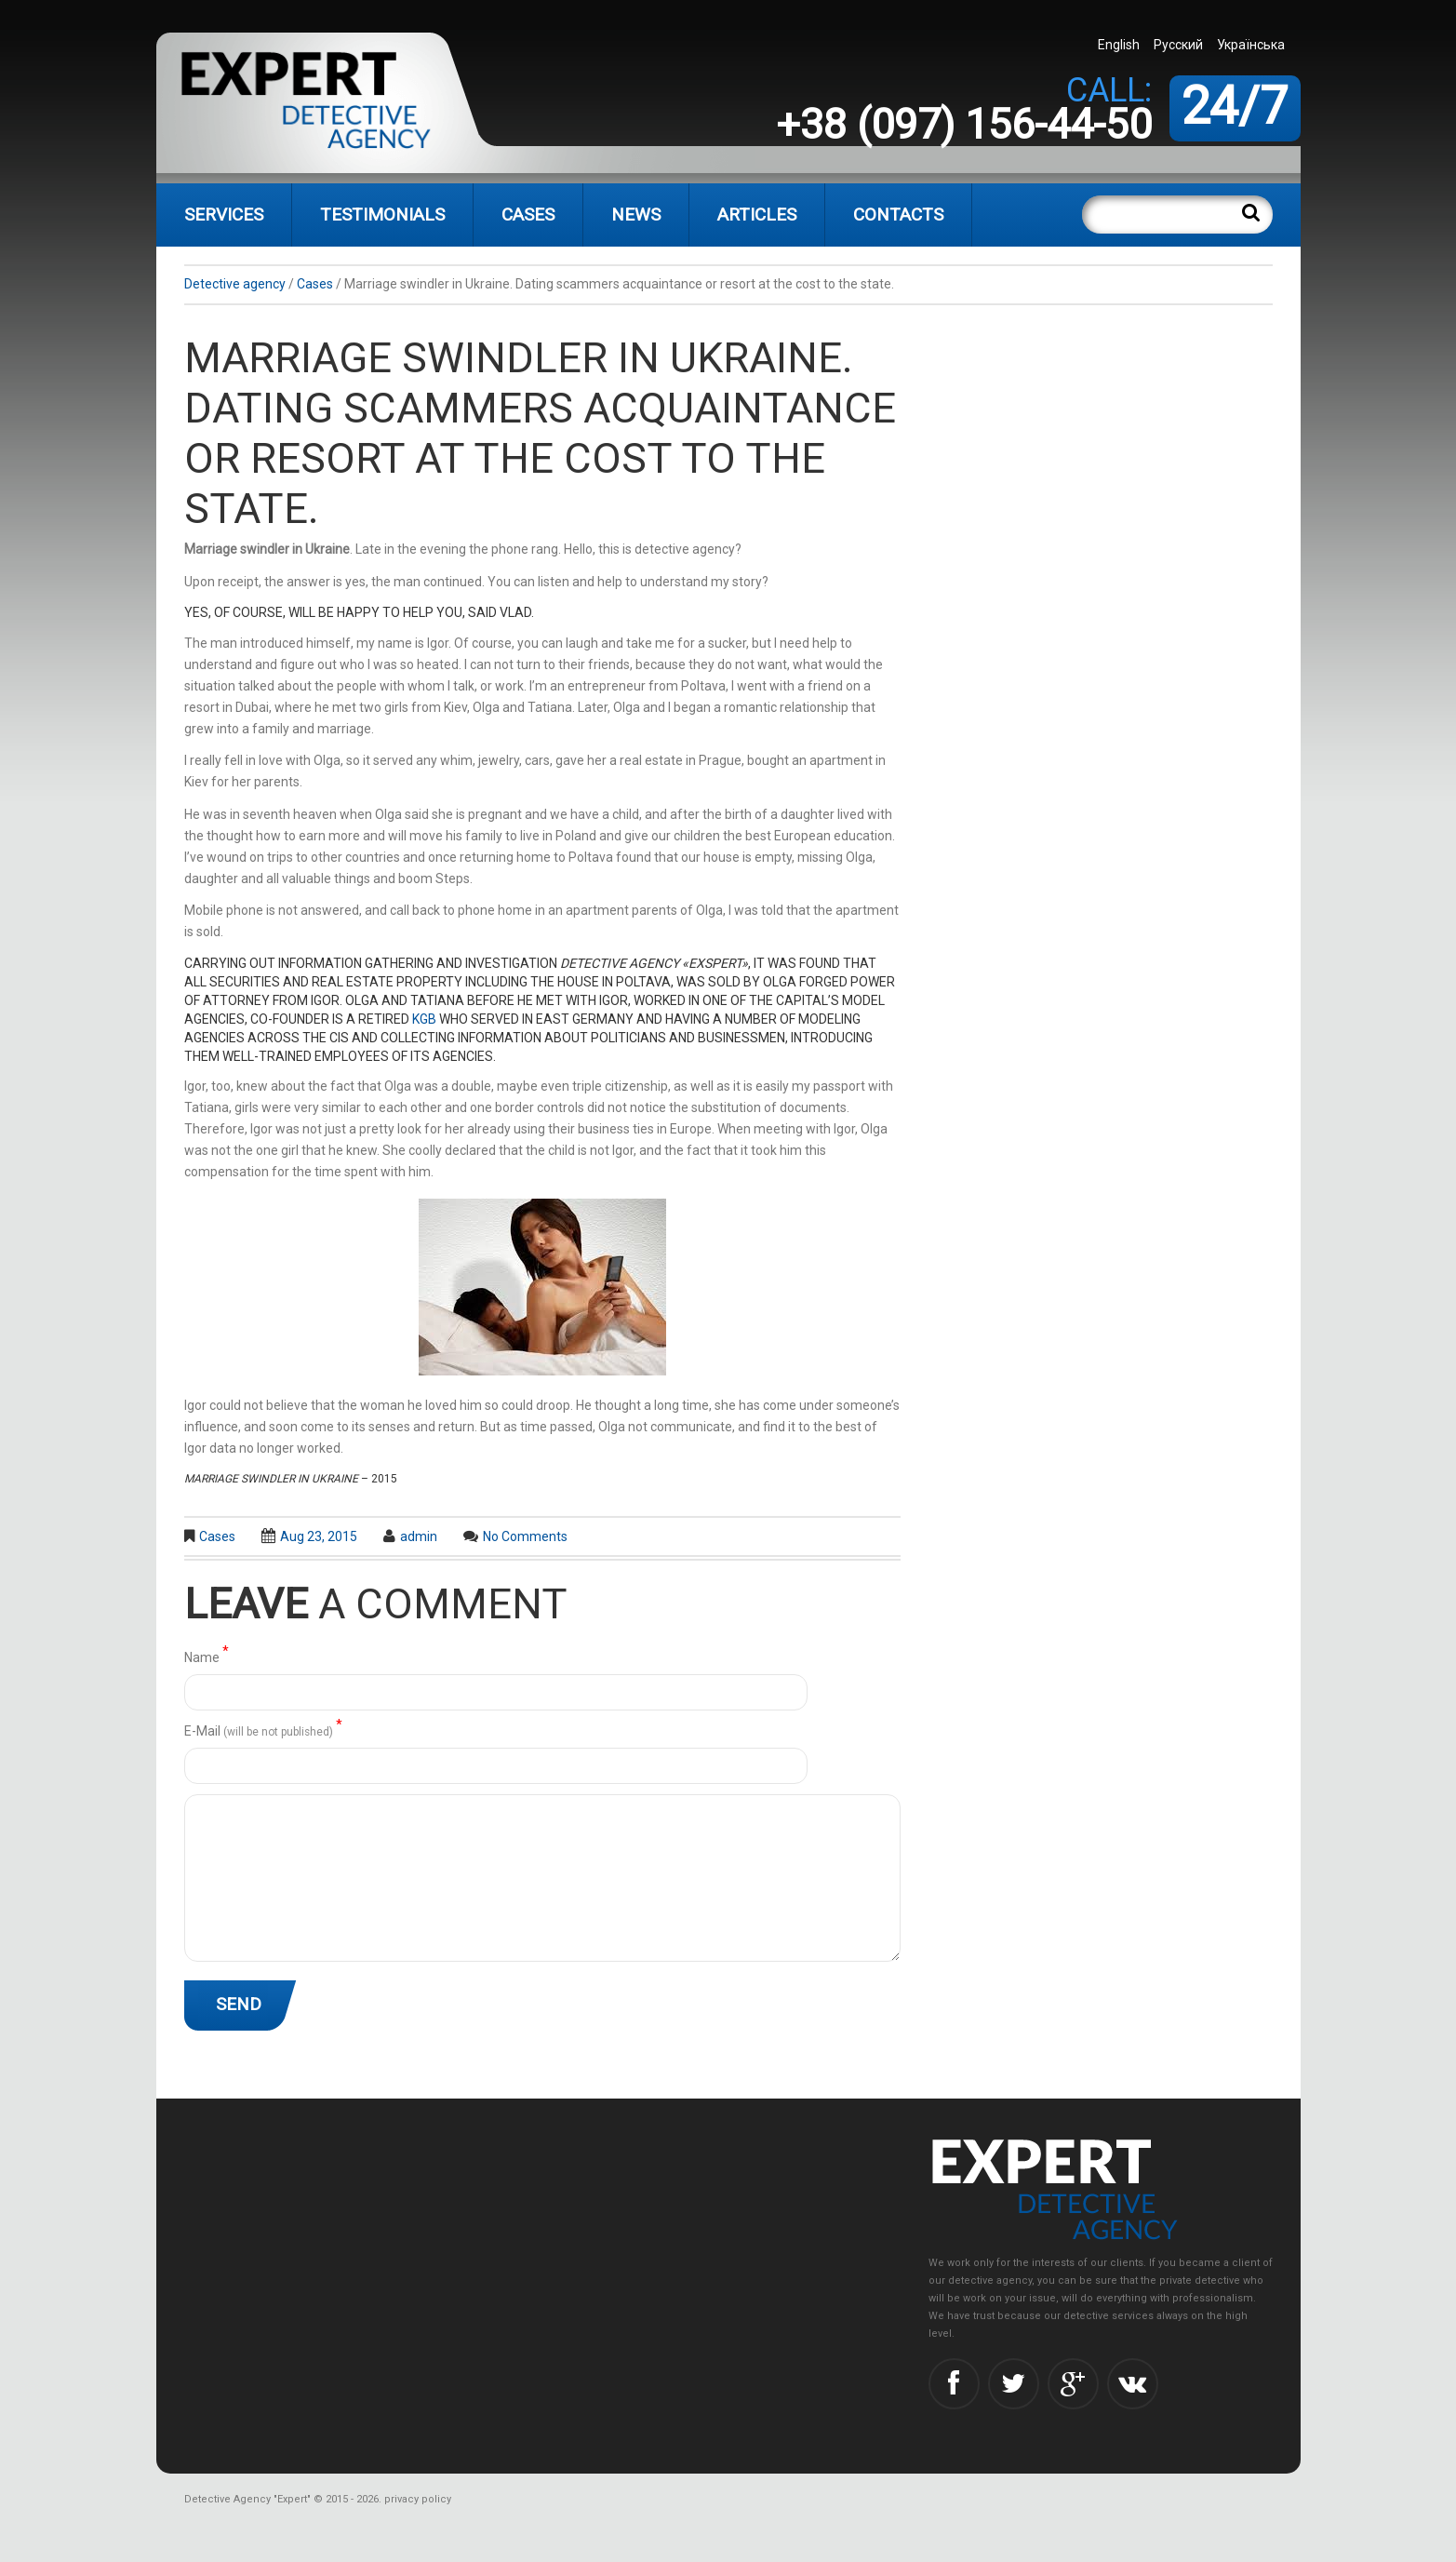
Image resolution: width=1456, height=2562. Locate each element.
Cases (527, 214)
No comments (525, 1536)
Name (206, 1656)
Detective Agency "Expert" (247, 2499)
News (636, 214)
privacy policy (417, 2499)
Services (223, 214)
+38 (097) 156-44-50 (964, 124)
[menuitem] (1121, 44)
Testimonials (382, 214)
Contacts (898, 214)
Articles (756, 214)
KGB (424, 1019)
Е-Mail (263, 1729)
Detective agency (235, 283)
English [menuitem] (1119, 44)
